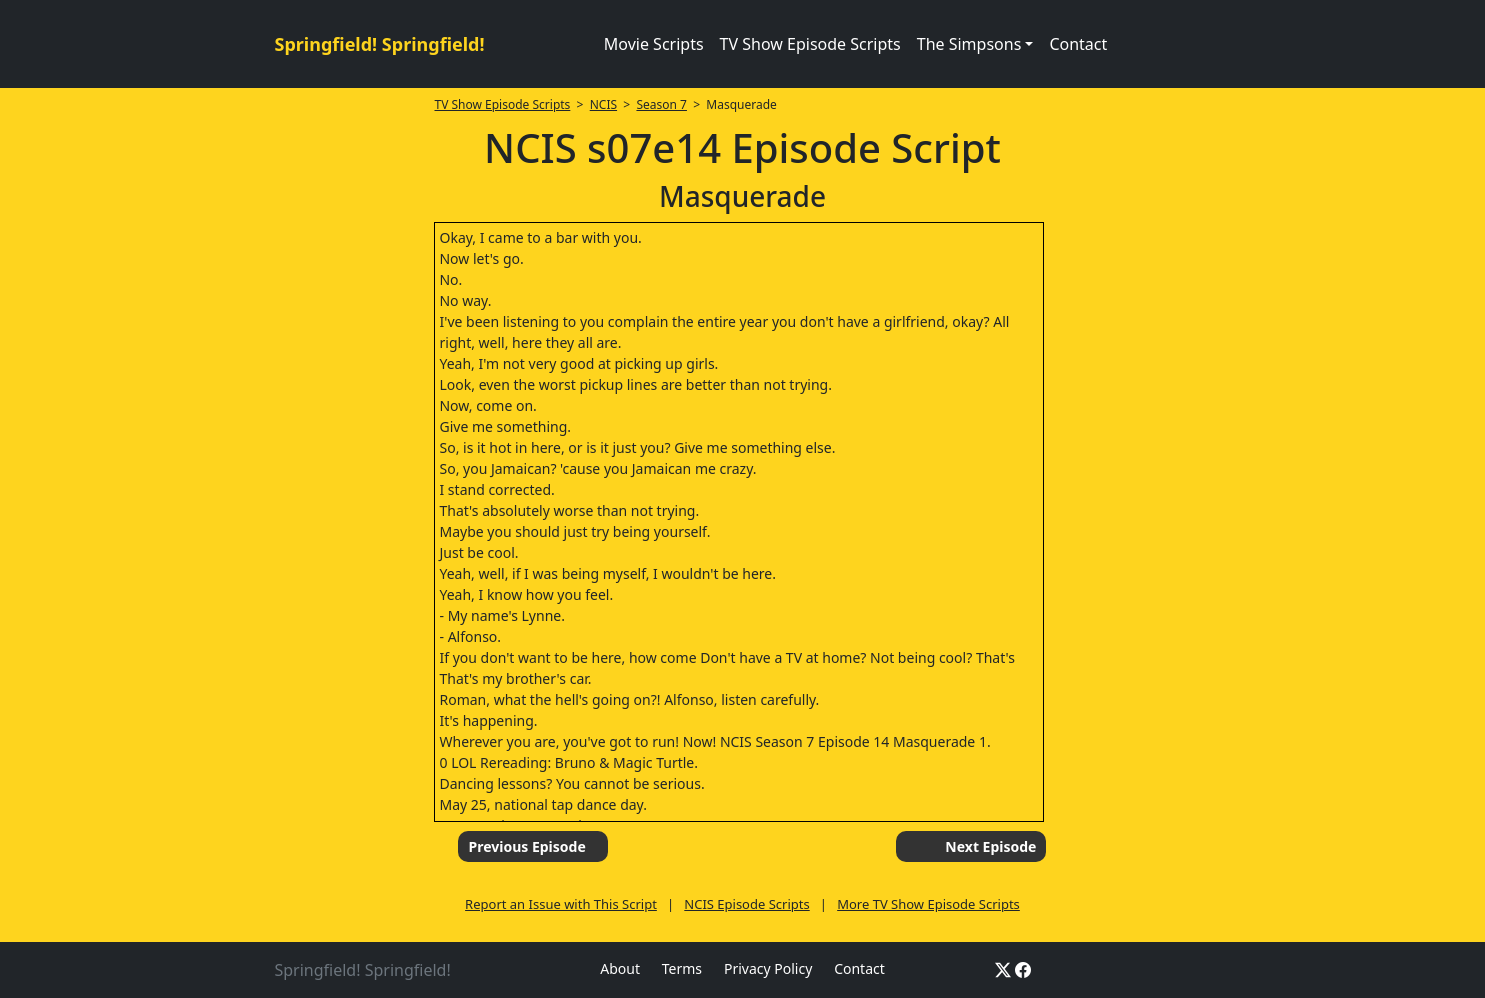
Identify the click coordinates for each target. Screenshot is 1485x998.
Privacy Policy (768, 968)
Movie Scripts (654, 44)
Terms (682, 968)
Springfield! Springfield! (380, 44)
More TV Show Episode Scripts (928, 904)
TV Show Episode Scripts (810, 44)
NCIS (603, 104)
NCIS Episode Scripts (746, 904)
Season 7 (661, 104)
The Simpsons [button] (969, 44)
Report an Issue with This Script (561, 904)
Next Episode (990, 846)
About (620, 968)
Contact (1078, 44)
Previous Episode (526, 846)
